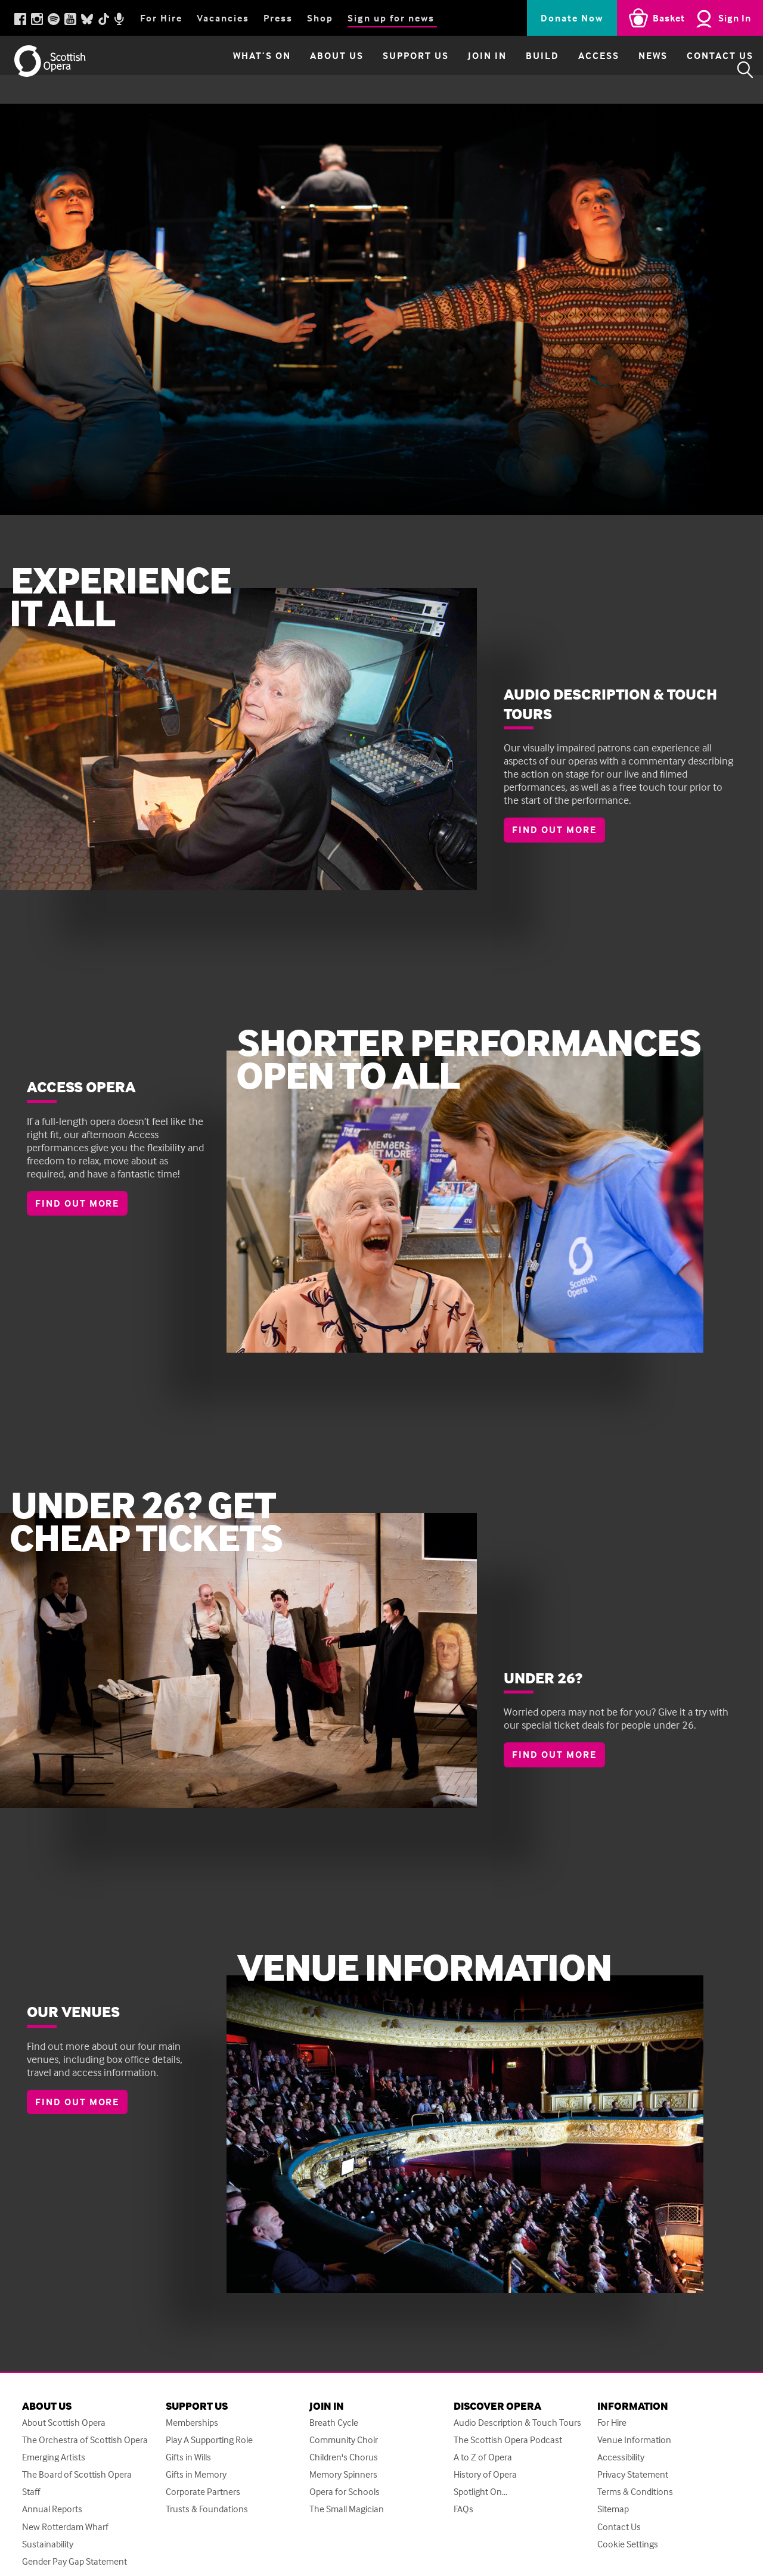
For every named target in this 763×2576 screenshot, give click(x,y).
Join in (456, 70)
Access (567, 70)
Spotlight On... (480, 2494)
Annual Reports (52, 2512)
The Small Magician (346, 2512)
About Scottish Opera (64, 2422)
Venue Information (634, 2440)
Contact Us (689, 70)
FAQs (463, 2512)
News (622, 70)
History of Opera (485, 2476)
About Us (306, 70)
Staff (31, 2494)
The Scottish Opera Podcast (508, 2440)
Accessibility (620, 2458)
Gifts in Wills (188, 2458)
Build (511, 70)
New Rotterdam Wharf (65, 2530)
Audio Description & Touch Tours (517, 2422)
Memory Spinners (343, 2476)
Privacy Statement (632, 2476)
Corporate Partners (203, 2494)
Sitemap (613, 2512)
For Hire (161, 18)
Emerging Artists (53, 2458)
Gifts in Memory (196, 2476)
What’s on (231, 70)
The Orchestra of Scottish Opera (85, 2440)
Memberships (192, 2422)
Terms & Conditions (635, 2494)
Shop (320, 18)
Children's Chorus (343, 2458)
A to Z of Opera (483, 2458)
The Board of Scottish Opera (77, 2476)
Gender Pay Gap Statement (74, 2566)
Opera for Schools (344, 2494)
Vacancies (223, 18)
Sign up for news (391, 18)
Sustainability (47, 2548)
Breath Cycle (333, 2422)
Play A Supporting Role (209, 2440)
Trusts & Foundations (207, 2512)
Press (278, 18)
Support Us (385, 70)
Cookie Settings (627, 2548)
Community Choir (343, 2440)
